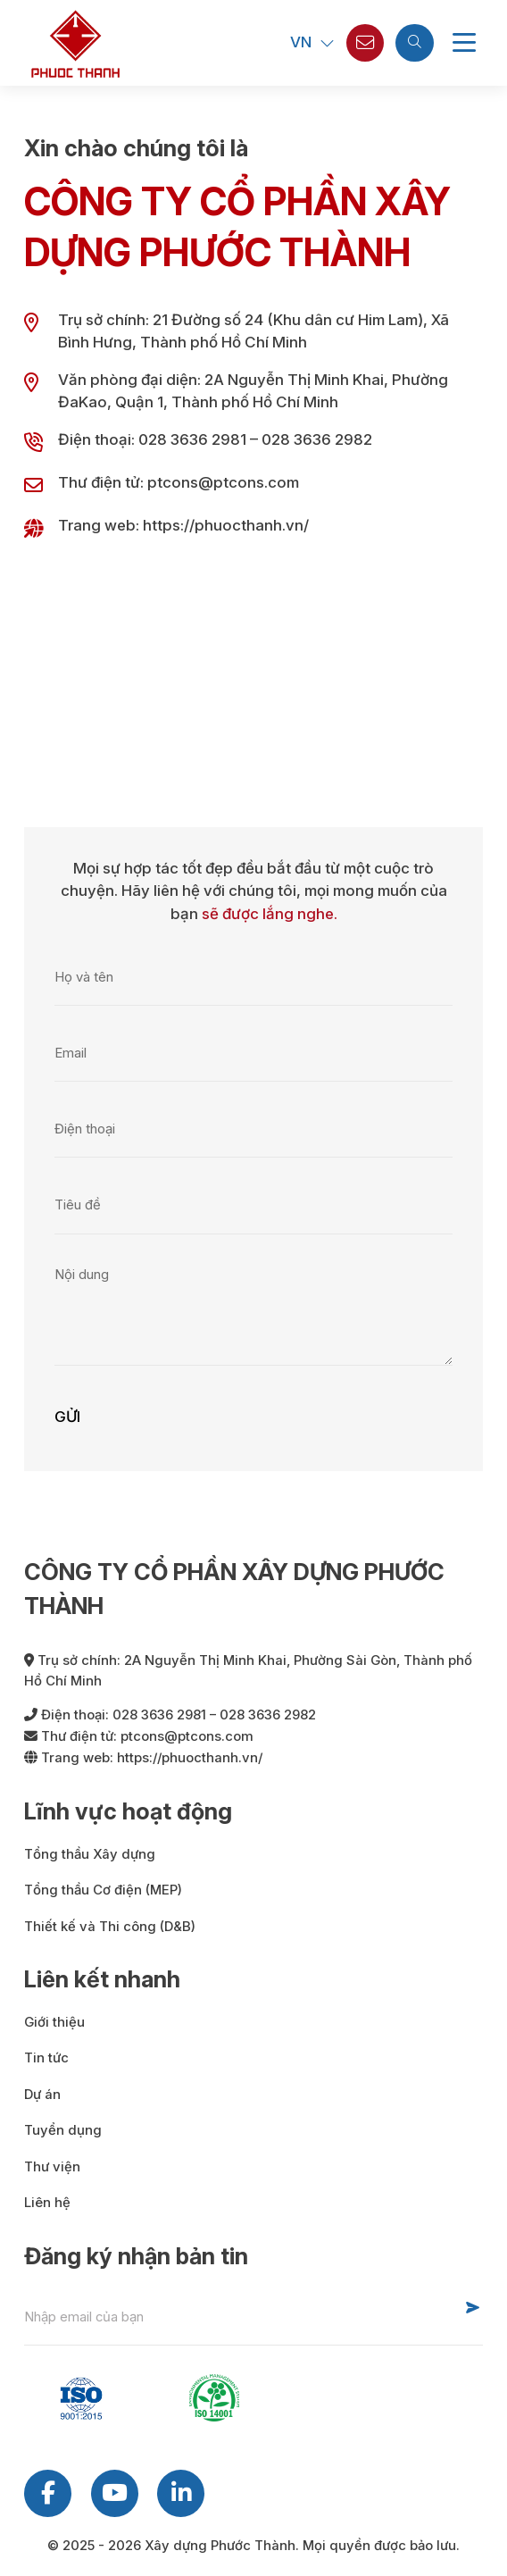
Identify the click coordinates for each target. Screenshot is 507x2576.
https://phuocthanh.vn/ (226, 525)
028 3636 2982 (317, 439)
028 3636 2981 (192, 439)
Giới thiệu (54, 2022)
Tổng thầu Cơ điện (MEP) (103, 1890)
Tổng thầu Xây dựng (89, 1854)
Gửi (67, 1417)
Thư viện (52, 2167)
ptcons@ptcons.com (223, 482)
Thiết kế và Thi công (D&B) (109, 1927)
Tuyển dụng (63, 2130)
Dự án (42, 2095)
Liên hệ (47, 2203)
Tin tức (46, 2058)
